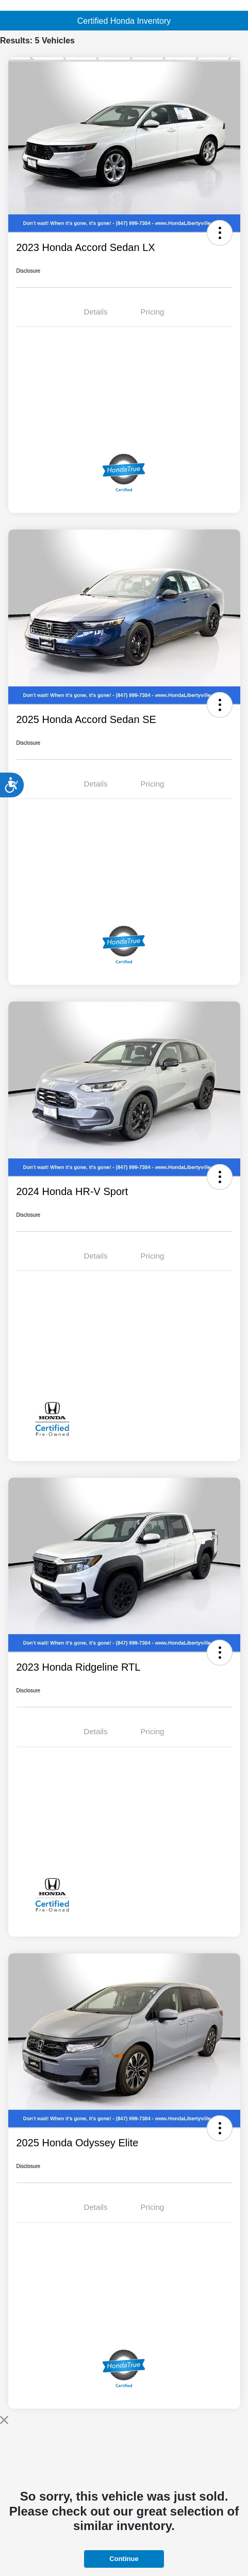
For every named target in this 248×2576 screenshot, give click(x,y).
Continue (123, 2559)
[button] (220, 233)
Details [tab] (96, 311)
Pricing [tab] (152, 311)
